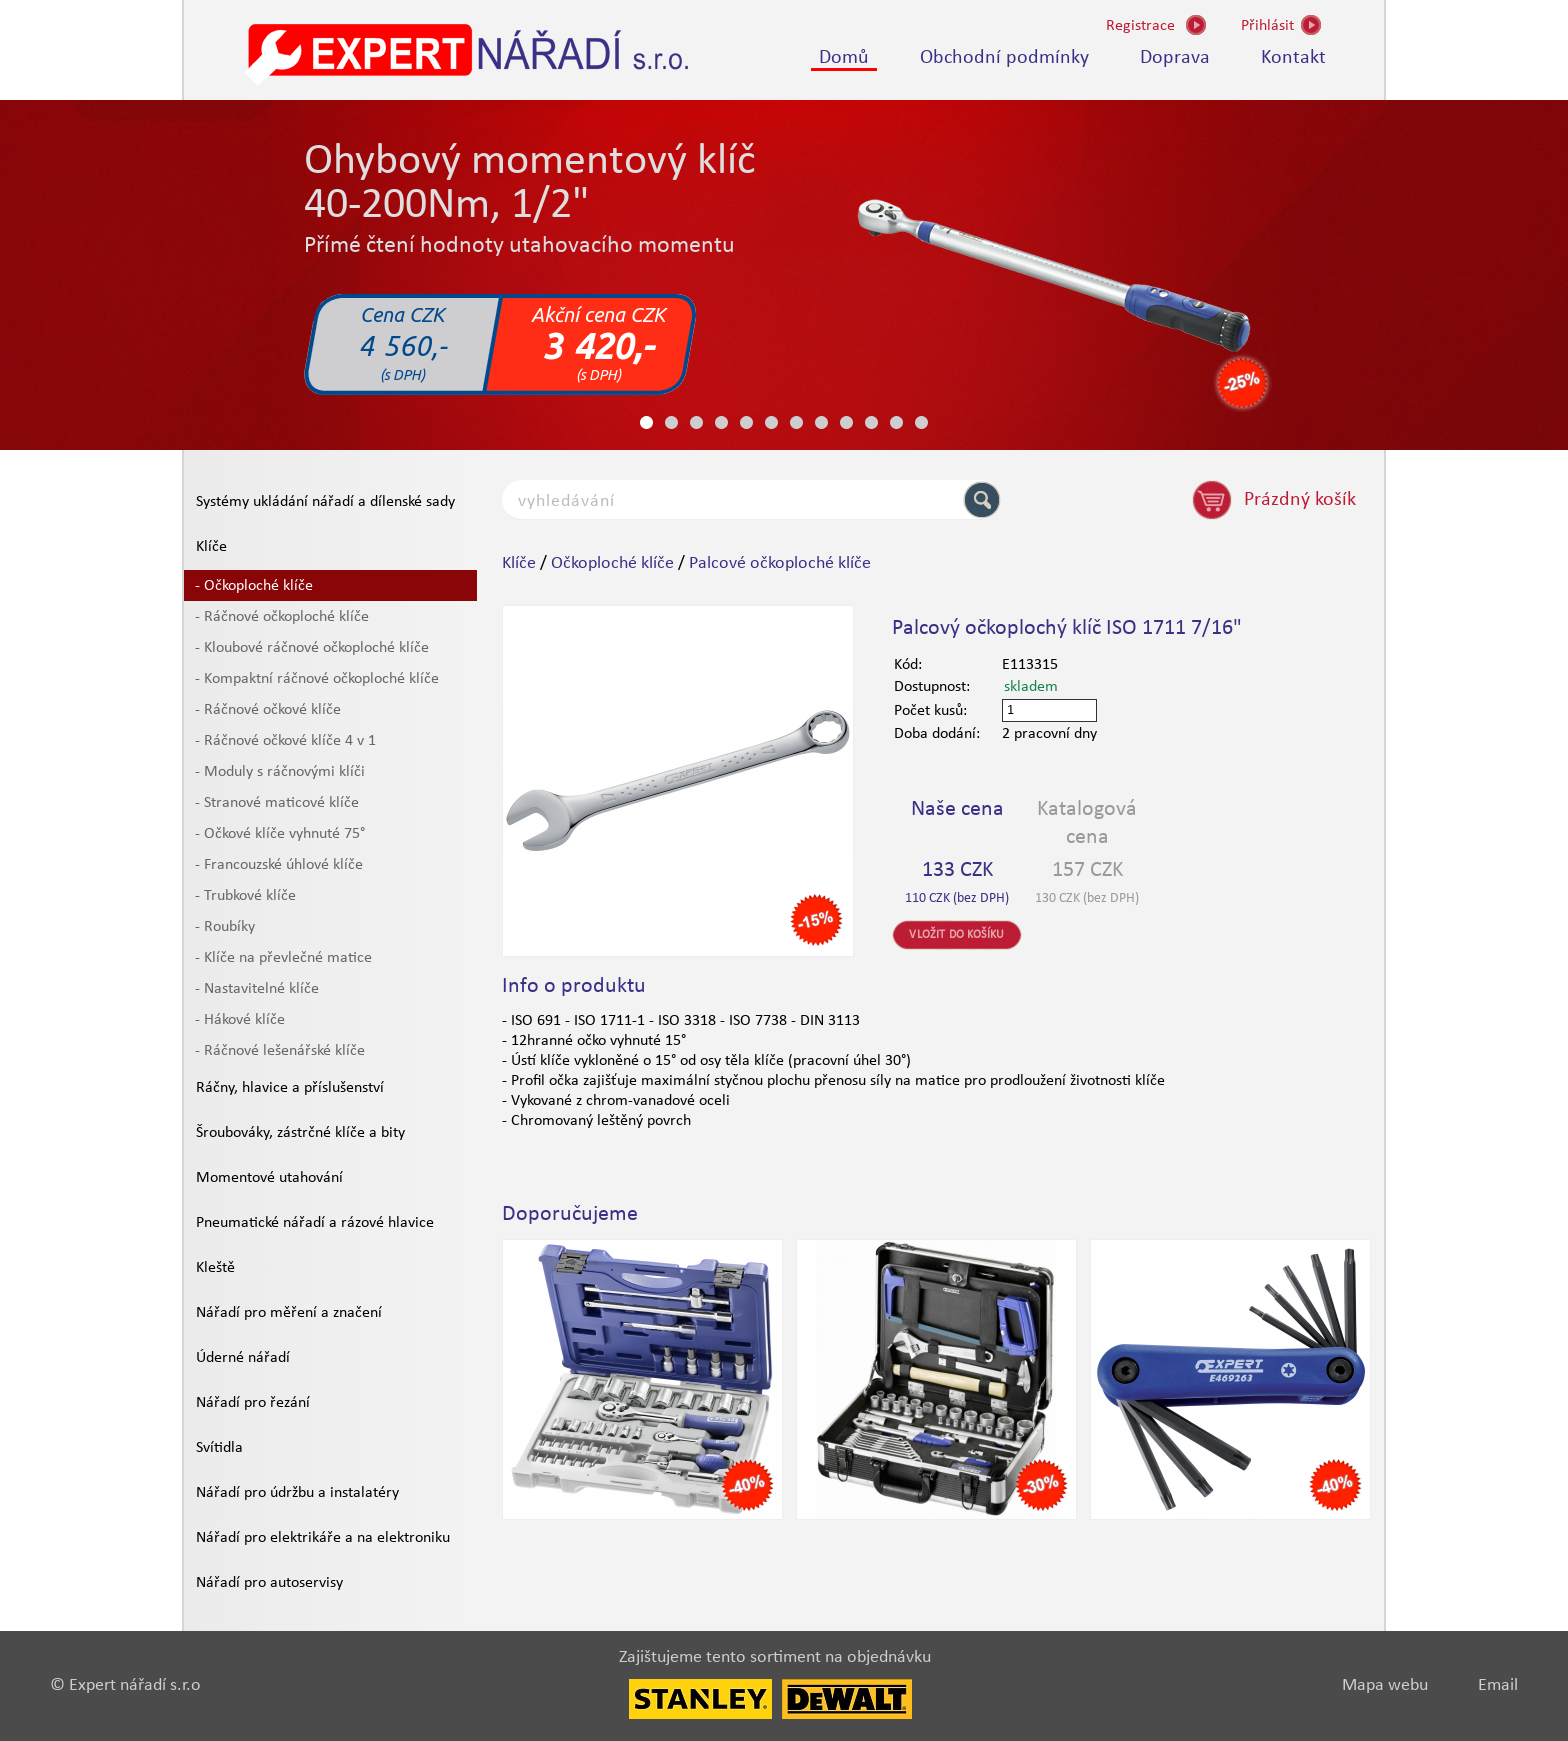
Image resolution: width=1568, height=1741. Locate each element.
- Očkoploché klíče (254, 586)
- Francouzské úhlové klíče (279, 865)
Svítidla (219, 1448)
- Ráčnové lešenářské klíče (280, 1051)
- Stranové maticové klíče (277, 803)
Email (1498, 1685)
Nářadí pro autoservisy (269, 1583)
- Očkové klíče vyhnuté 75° (280, 834)
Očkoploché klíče (612, 563)
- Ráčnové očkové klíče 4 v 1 (285, 741)
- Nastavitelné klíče (257, 989)
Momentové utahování (269, 1178)
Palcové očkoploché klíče (780, 563)
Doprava (1175, 58)
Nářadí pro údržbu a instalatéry (297, 1493)
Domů (844, 58)
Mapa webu (1385, 1685)
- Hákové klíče (240, 1020)
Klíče (211, 547)
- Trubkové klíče (245, 896)
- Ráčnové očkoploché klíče (282, 617)
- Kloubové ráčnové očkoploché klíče (312, 648)
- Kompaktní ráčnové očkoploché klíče (317, 679)
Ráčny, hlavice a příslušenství (290, 1088)
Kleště (215, 1268)
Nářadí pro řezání (253, 1403)
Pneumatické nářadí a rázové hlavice (315, 1223)
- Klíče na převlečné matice (283, 958)
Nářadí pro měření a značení (289, 1313)
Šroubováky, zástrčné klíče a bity (300, 1133)
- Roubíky (225, 927)
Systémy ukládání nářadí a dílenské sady (325, 502)
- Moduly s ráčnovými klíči (280, 772)
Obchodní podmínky (1004, 58)
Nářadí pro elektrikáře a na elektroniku (323, 1538)
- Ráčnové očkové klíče (268, 710)
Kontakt (1293, 58)
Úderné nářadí (243, 1358)
